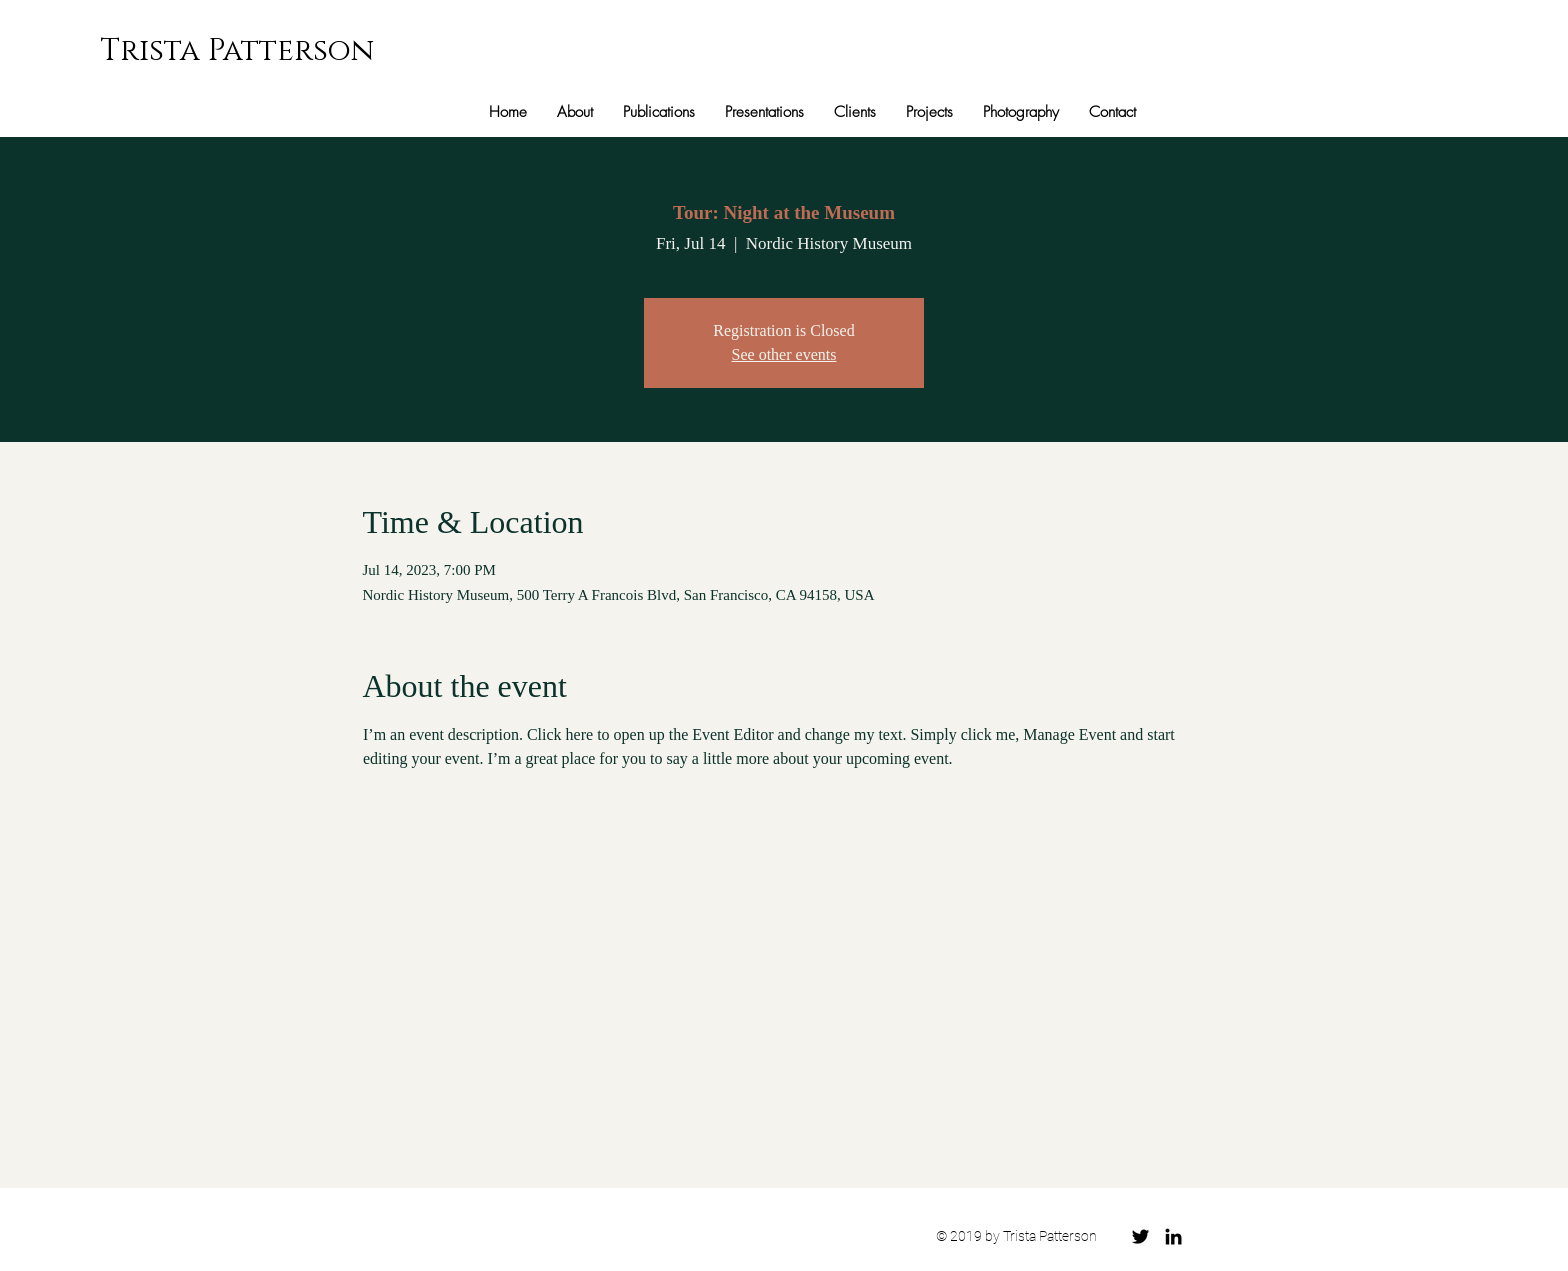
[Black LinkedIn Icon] (1173, 1236)
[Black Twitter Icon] (1140, 1236)
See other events (784, 354)
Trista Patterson (237, 51)
